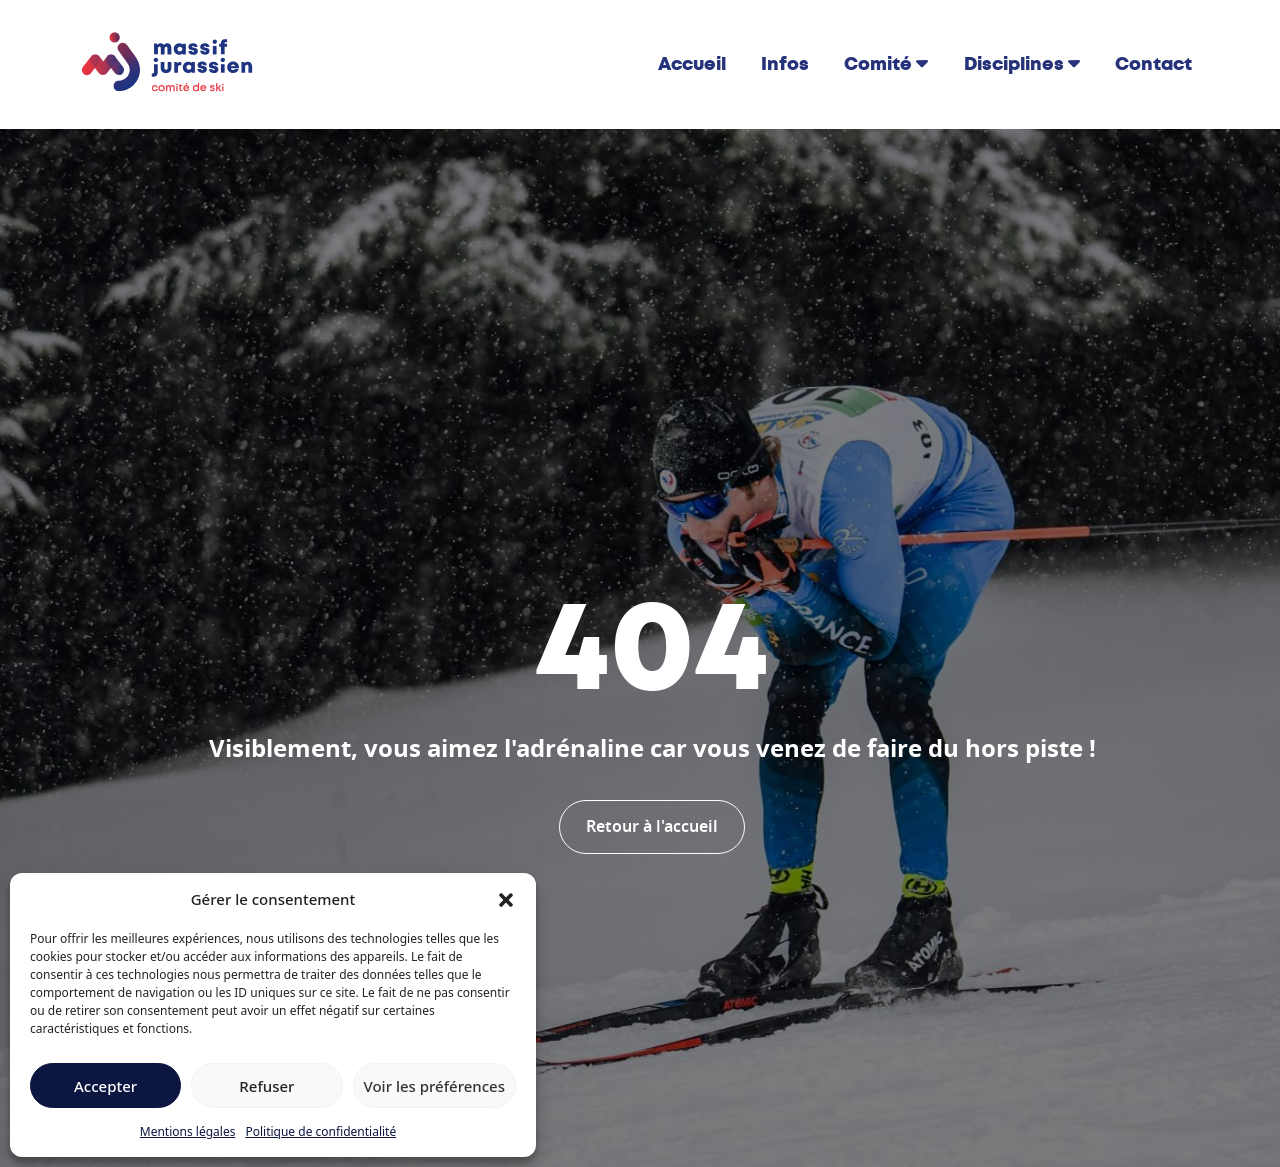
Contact (1153, 64)
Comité (878, 64)
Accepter (105, 1086)
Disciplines (1014, 64)
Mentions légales (188, 1131)
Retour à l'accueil (652, 827)
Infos (785, 64)
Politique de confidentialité (320, 1131)
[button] (506, 899)
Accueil (692, 64)
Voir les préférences (434, 1086)
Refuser (266, 1086)
